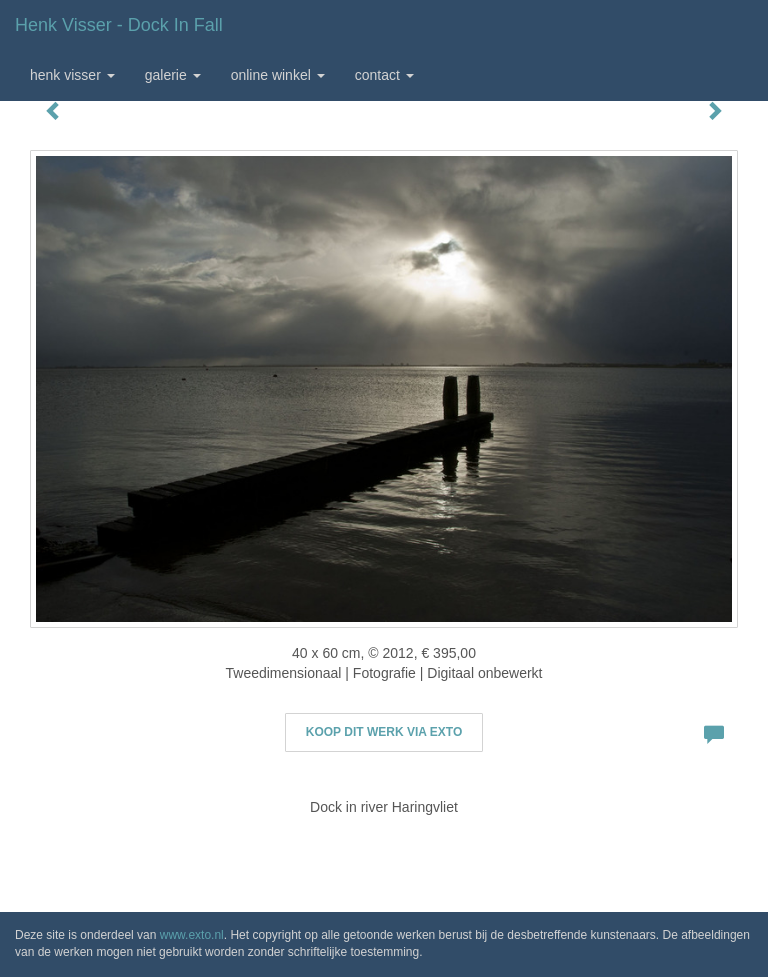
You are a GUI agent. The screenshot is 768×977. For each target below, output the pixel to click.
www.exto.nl (192, 935)
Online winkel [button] (278, 75)
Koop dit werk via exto (384, 732)
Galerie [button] (173, 75)
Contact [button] (384, 75)
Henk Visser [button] (72, 75)
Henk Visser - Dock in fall (119, 25)
